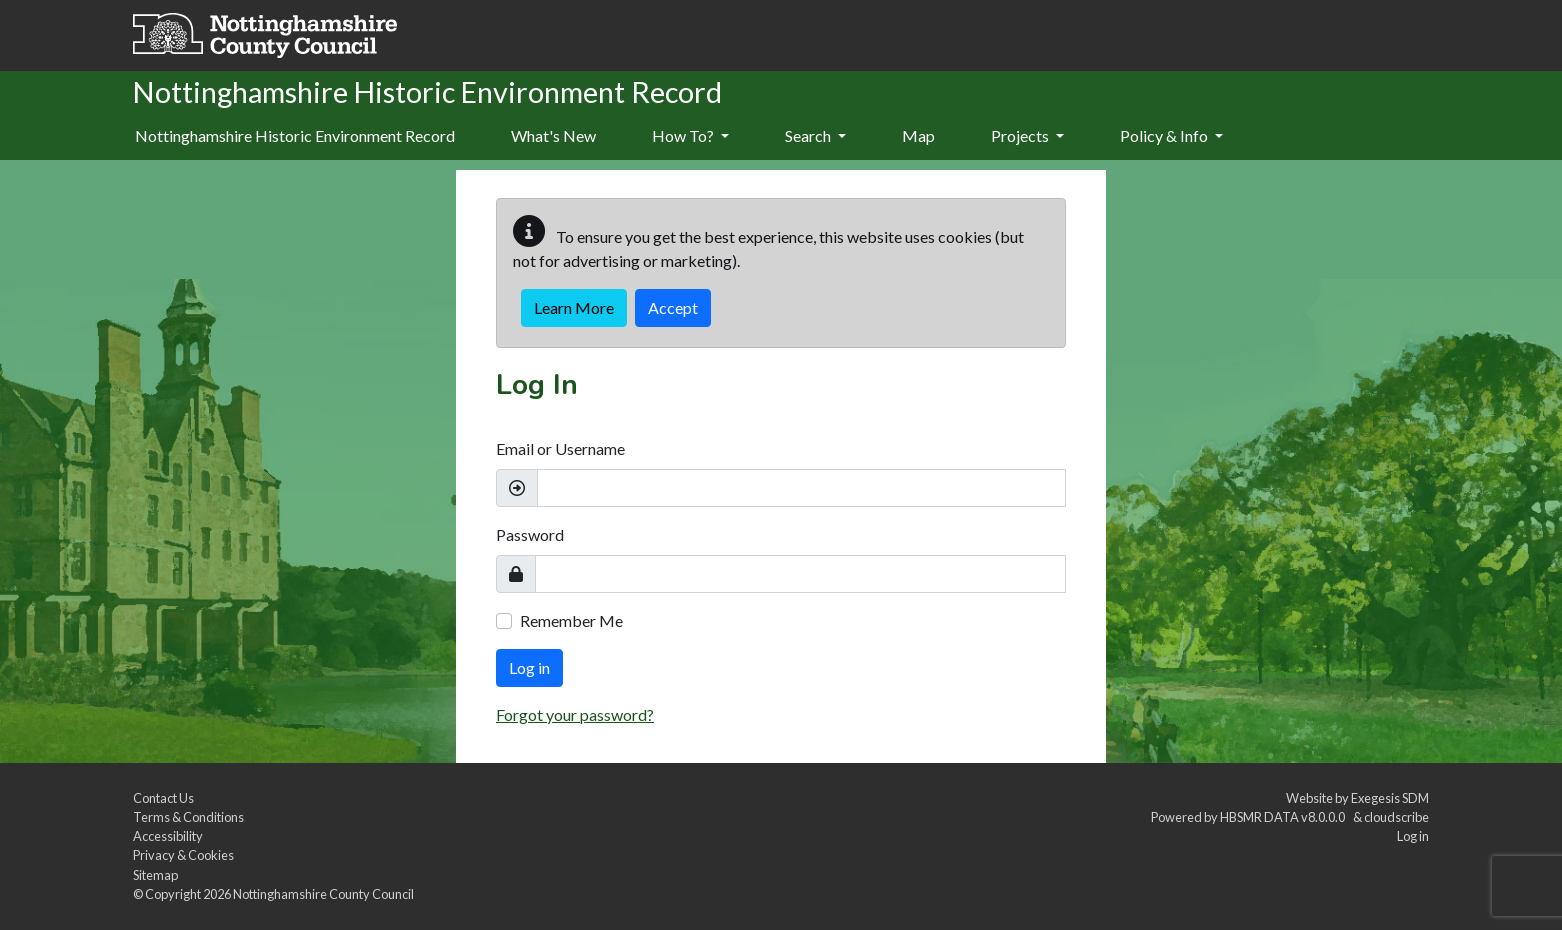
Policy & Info (1171, 135)
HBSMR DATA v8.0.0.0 (1284, 817)
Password (530, 534)
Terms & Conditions (188, 817)
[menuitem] (553, 137)
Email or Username (560, 448)
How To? (690, 135)
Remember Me (571, 620)
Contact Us (163, 798)
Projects (1027, 135)
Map (918, 135)
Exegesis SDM (1390, 798)
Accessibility (168, 836)
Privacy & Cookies (183, 855)
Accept (673, 307)
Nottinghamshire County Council (323, 894)
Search (815, 135)
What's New (553, 135)
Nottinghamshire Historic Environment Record (295, 135)
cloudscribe (1396, 817)
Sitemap (155, 875)
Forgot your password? (575, 714)
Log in (529, 667)
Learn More (574, 307)
